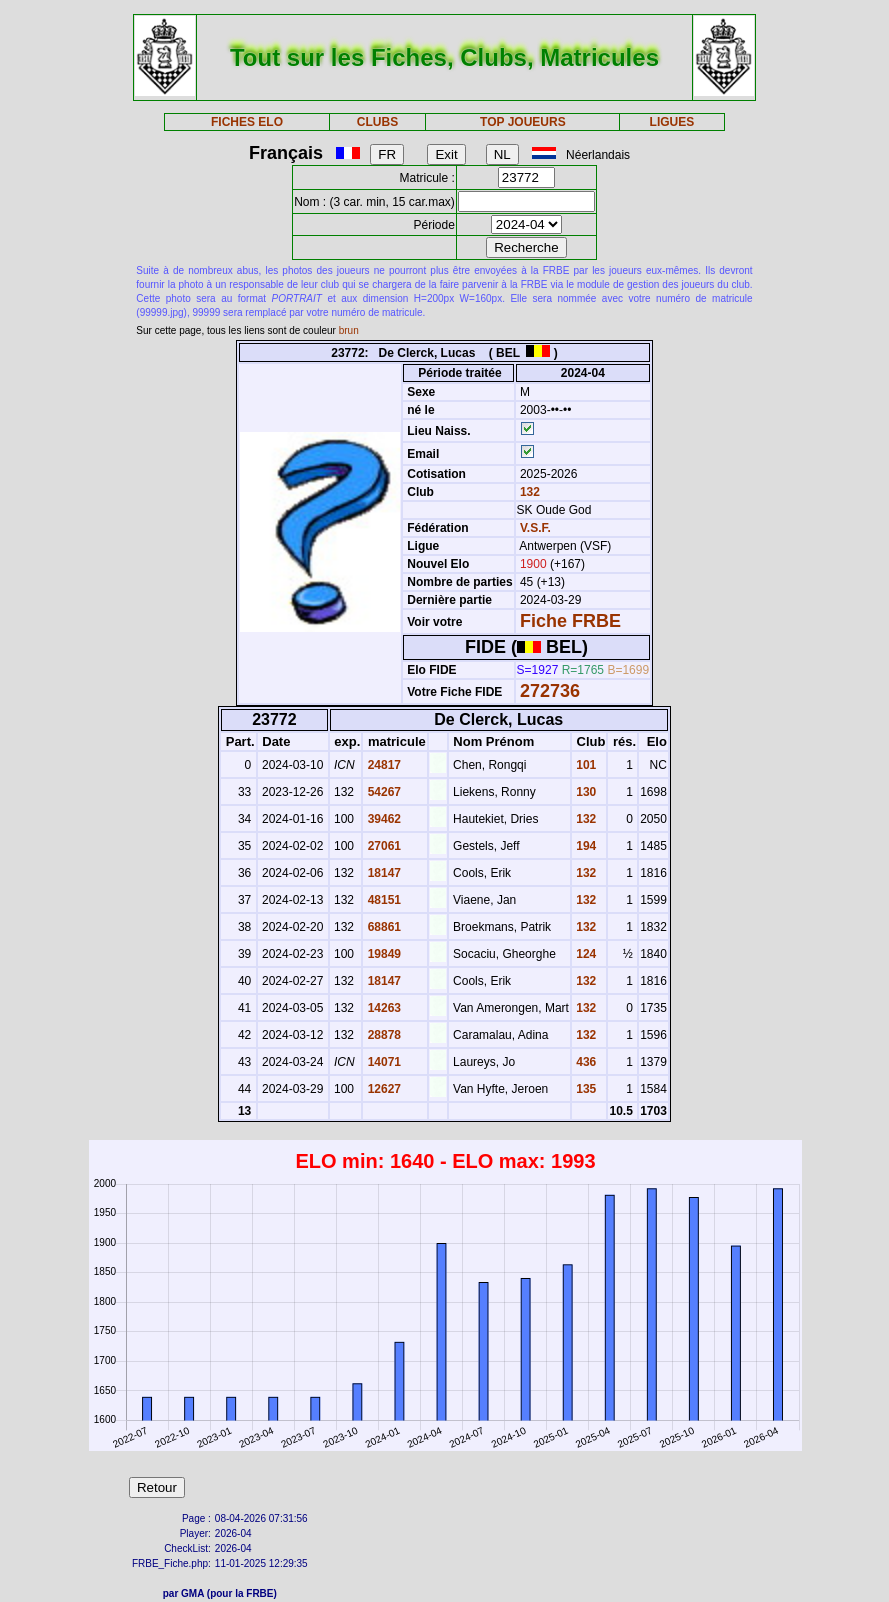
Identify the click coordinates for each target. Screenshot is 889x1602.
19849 (382, 954)
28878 (382, 1035)
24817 (382, 765)
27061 (382, 846)
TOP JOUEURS (523, 122)
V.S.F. (535, 528)
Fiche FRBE (570, 621)
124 (584, 954)
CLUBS (377, 122)
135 (584, 1089)
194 (584, 846)
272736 (550, 691)
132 (528, 492)
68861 (382, 927)
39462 (382, 819)
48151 (382, 900)
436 (584, 1062)
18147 (382, 873)
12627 (382, 1089)
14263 (382, 1008)
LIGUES (672, 122)
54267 (382, 792)
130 (584, 792)
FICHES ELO (247, 122)
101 (584, 765)
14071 (382, 1062)
